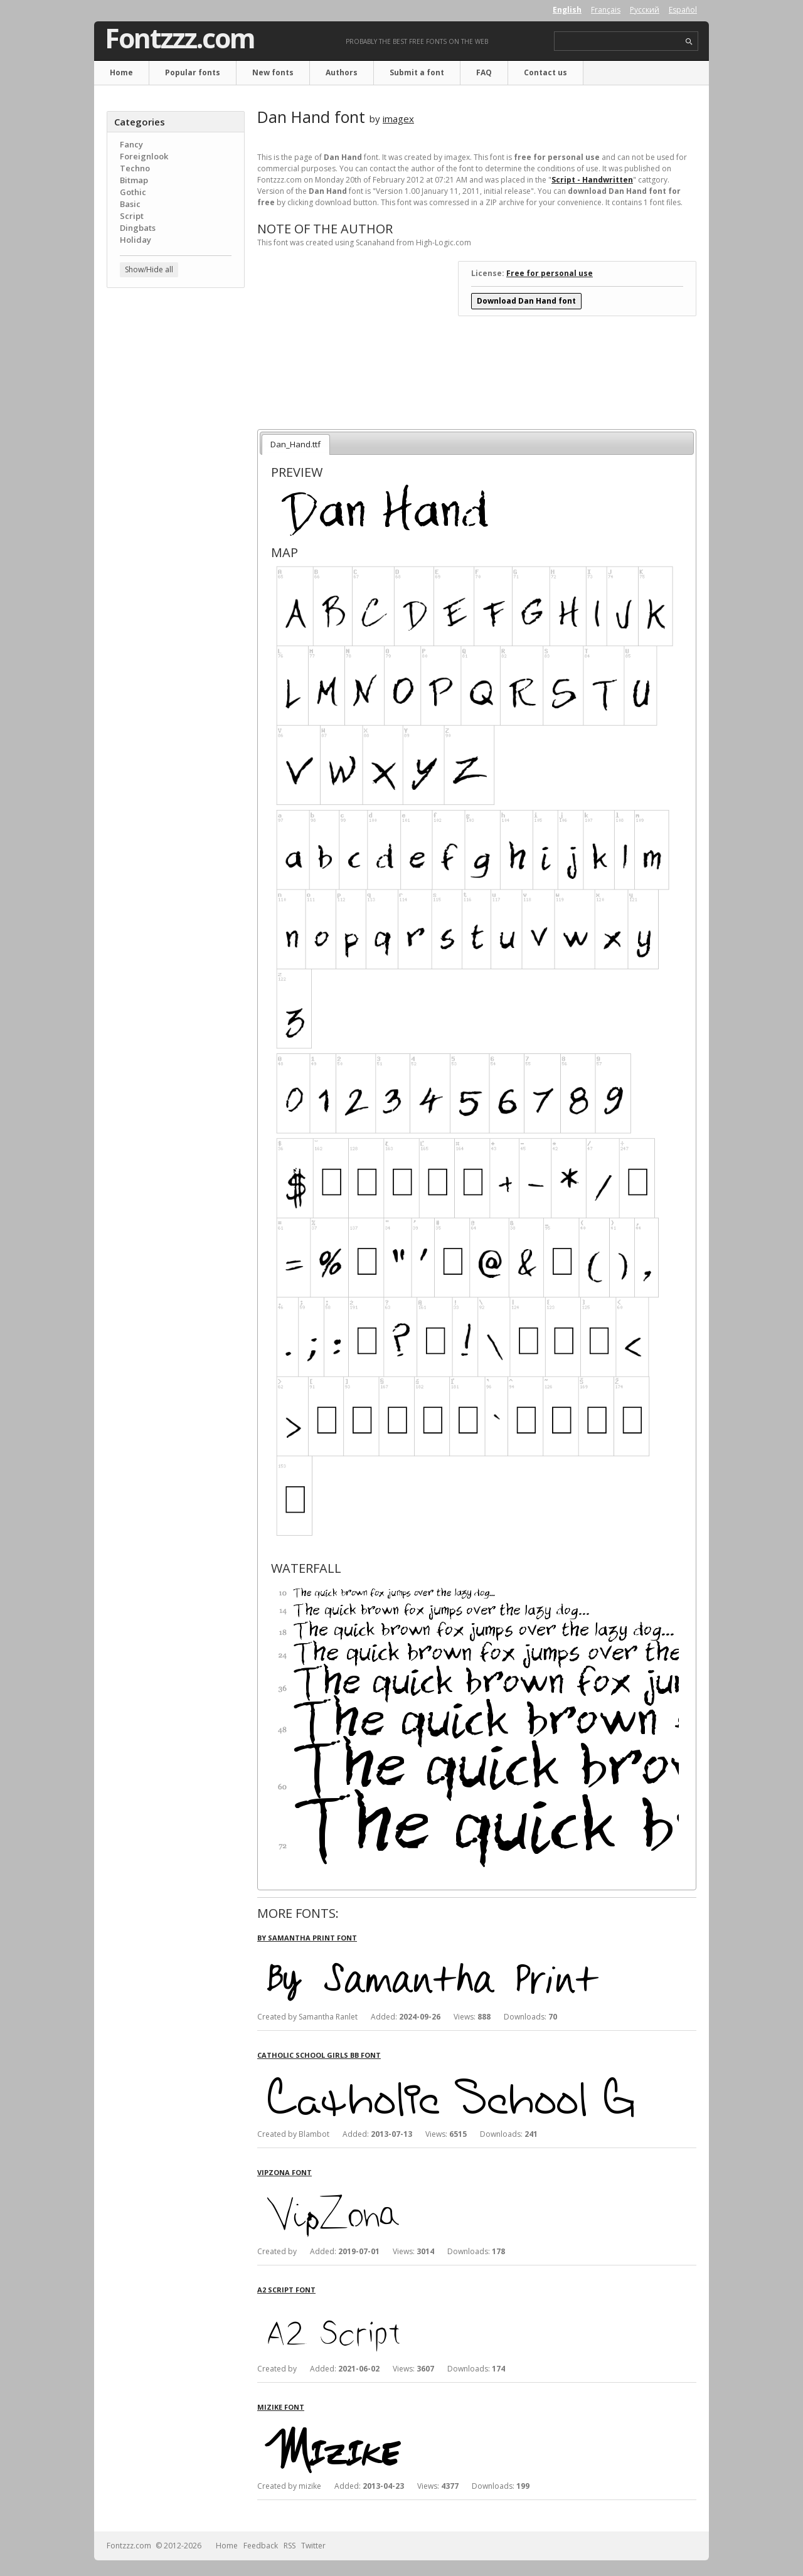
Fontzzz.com (180, 38)
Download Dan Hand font (526, 300)
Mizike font (280, 2407)
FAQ (484, 72)
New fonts (273, 72)
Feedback (260, 2545)
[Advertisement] (176, 499)
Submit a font (417, 72)
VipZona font (284, 2172)
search (689, 41)
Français (605, 9)
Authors (342, 72)
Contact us (545, 72)
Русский (644, 9)
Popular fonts (192, 72)
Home (121, 72)
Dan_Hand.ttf (295, 444)
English (567, 9)
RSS (289, 2545)
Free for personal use (549, 273)
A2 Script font (286, 2289)
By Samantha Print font (307, 1937)
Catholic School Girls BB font (319, 2055)
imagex (398, 118)
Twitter (313, 2545)
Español (683, 9)
